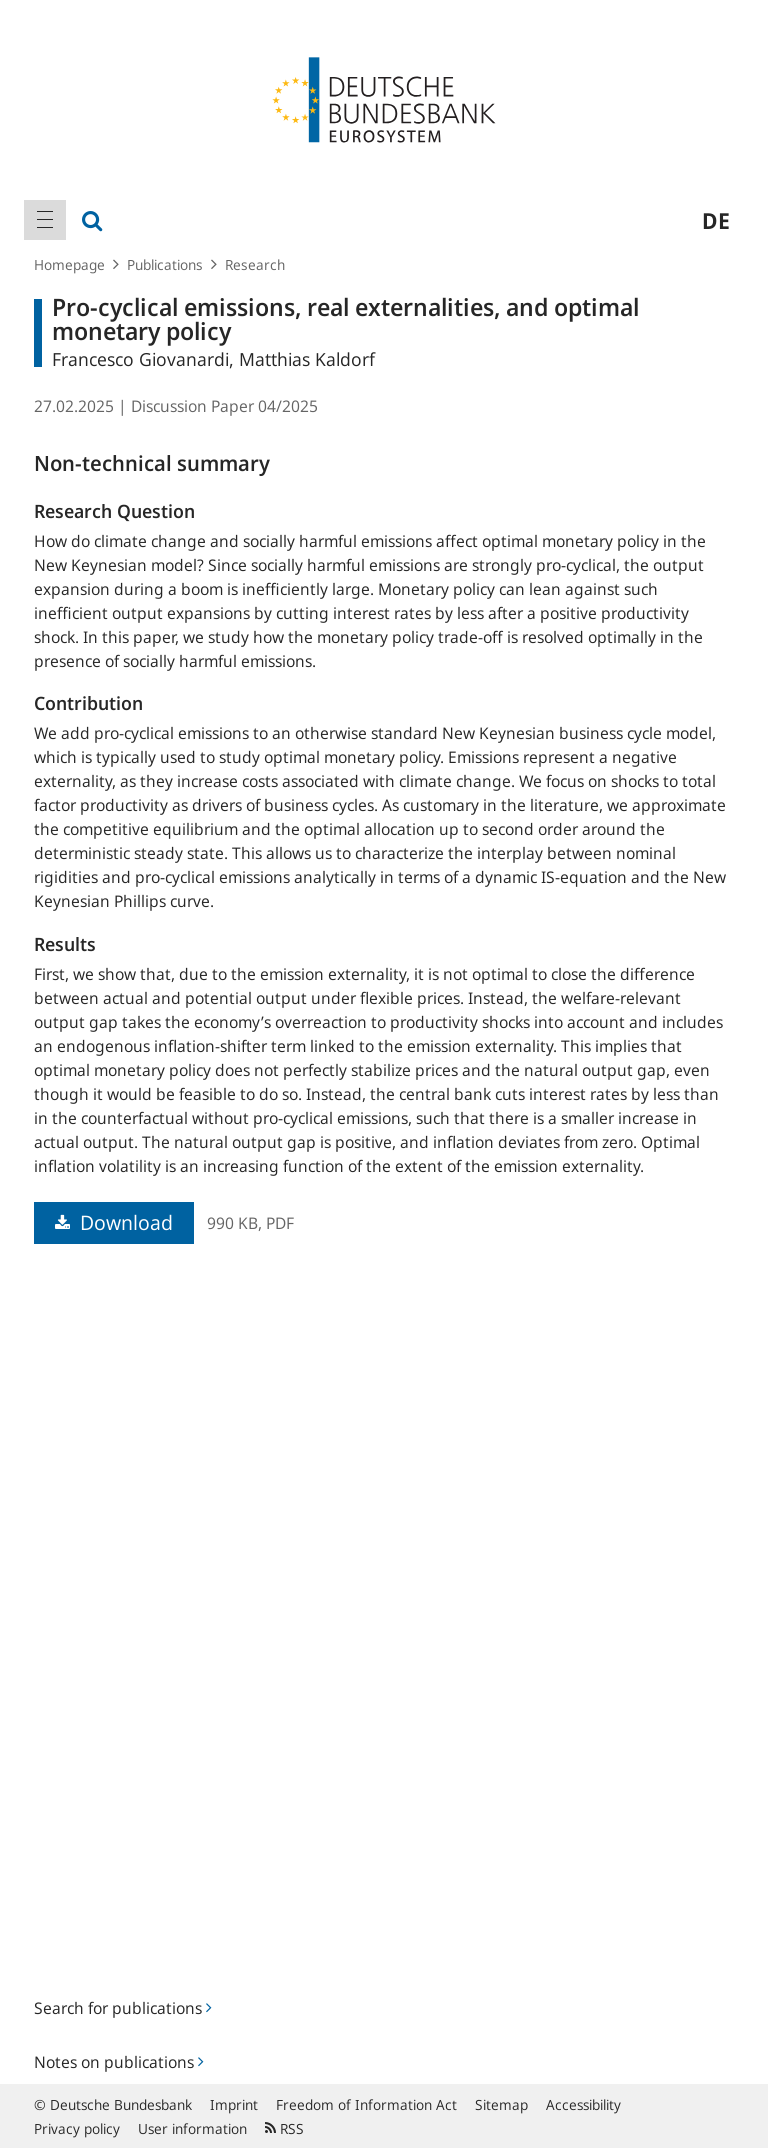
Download (114, 1222)
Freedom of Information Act (366, 2104)
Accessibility (583, 2104)
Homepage (69, 264)
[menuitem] (45, 220)
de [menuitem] (716, 220)
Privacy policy (77, 2128)
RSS (284, 2128)
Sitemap (501, 2104)
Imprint (234, 2104)
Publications (165, 264)
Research (255, 264)
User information (192, 2128)
